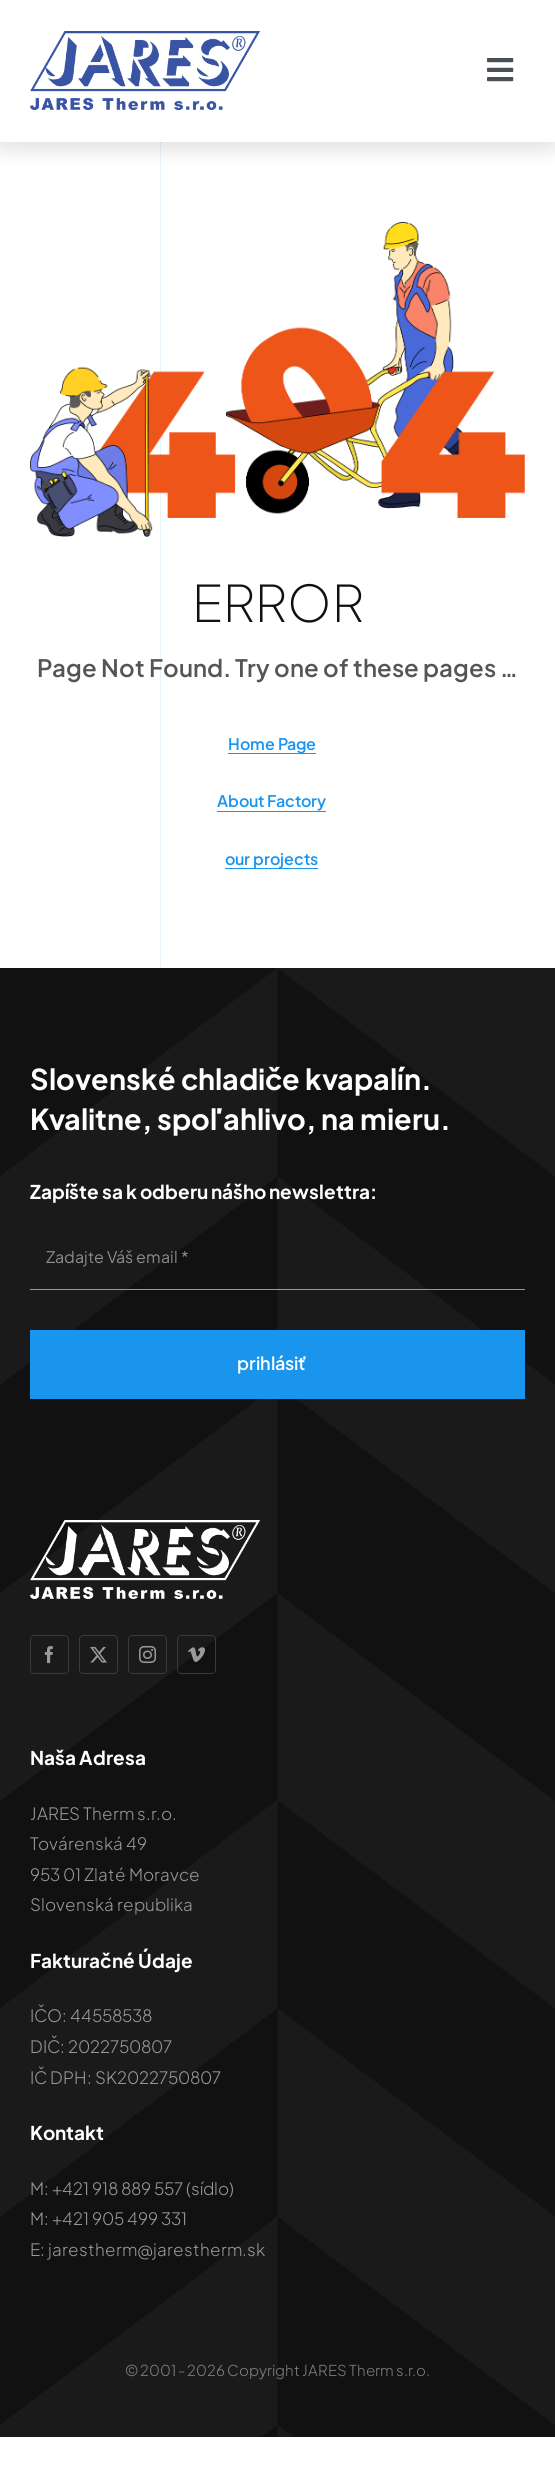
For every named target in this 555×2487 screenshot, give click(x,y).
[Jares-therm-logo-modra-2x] (145, 38)
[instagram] (147, 1654)
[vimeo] (196, 1654)
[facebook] (49, 1654)
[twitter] (98, 1654)
